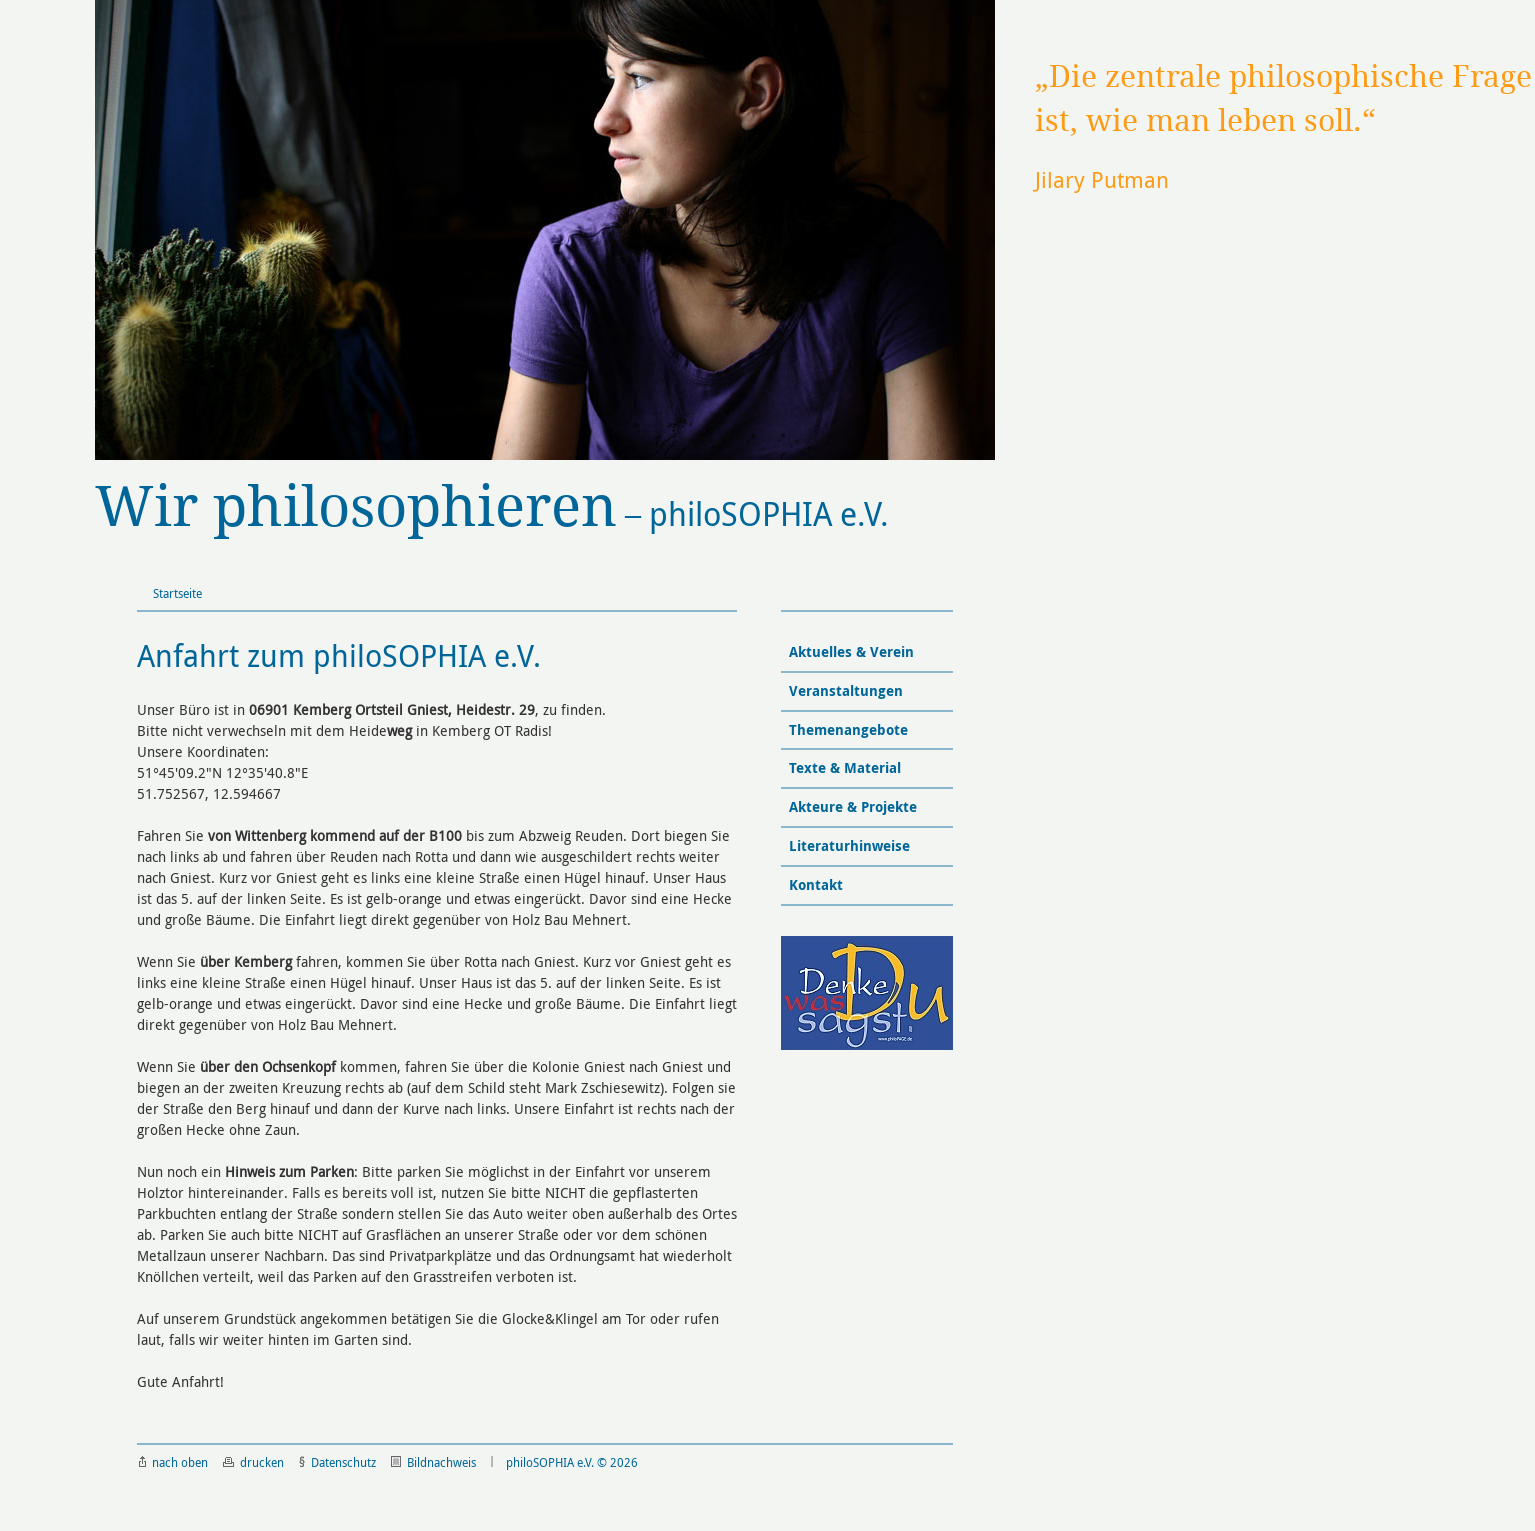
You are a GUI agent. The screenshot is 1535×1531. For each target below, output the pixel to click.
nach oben (173, 1462)
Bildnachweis (433, 1462)
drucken (253, 1462)
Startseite (177, 593)
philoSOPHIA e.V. (492, 507)
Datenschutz (337, 1462)
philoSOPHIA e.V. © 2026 (572, 1462)
